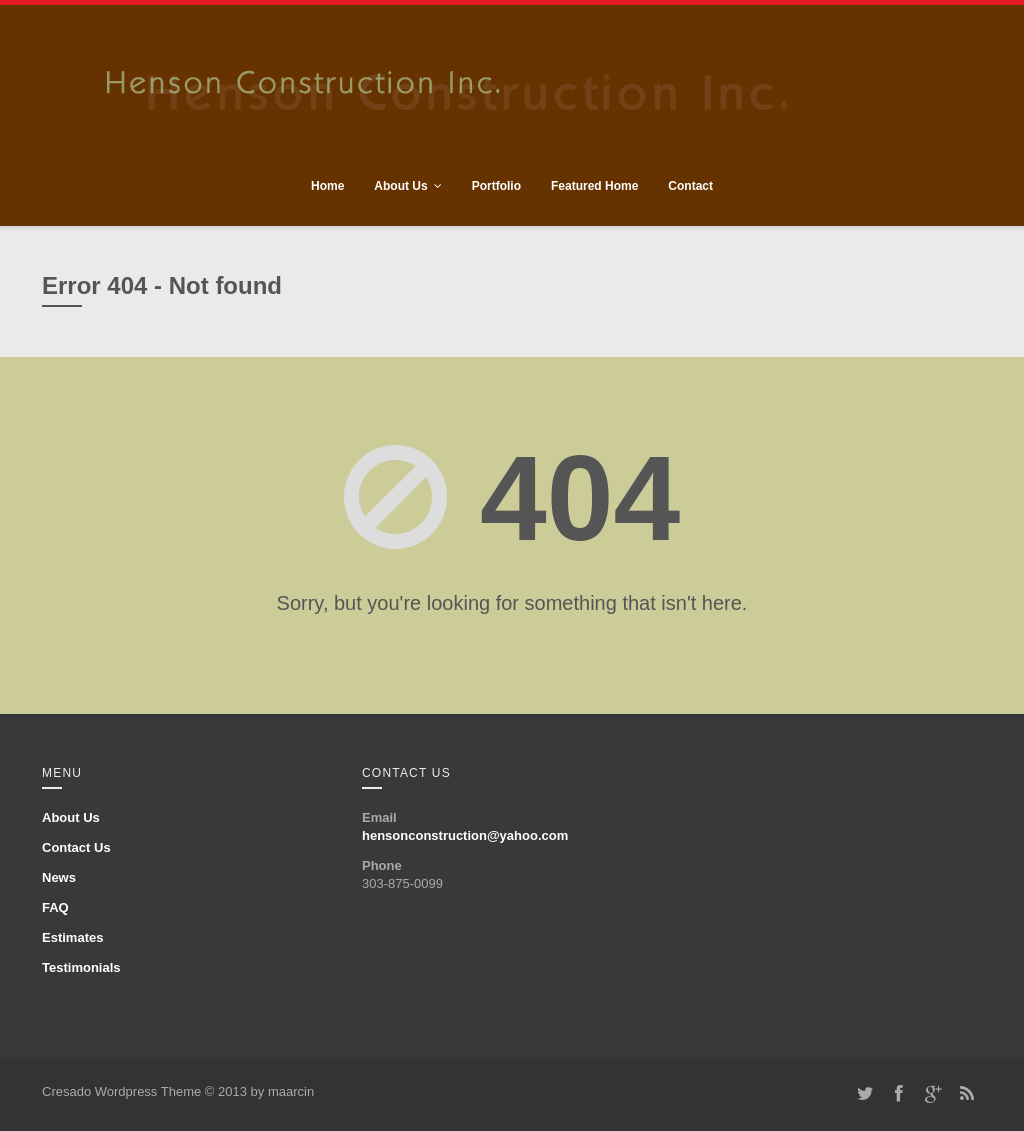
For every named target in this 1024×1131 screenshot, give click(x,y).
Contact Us (76, 847)
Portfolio (496, 186)
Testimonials (81, 967)
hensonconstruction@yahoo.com (465, 835)
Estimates (72, 937)
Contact (690, 186)
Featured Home (594, 186)
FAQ (55, 907)
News (59, 877)
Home (327, 186)
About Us (400, 186)
